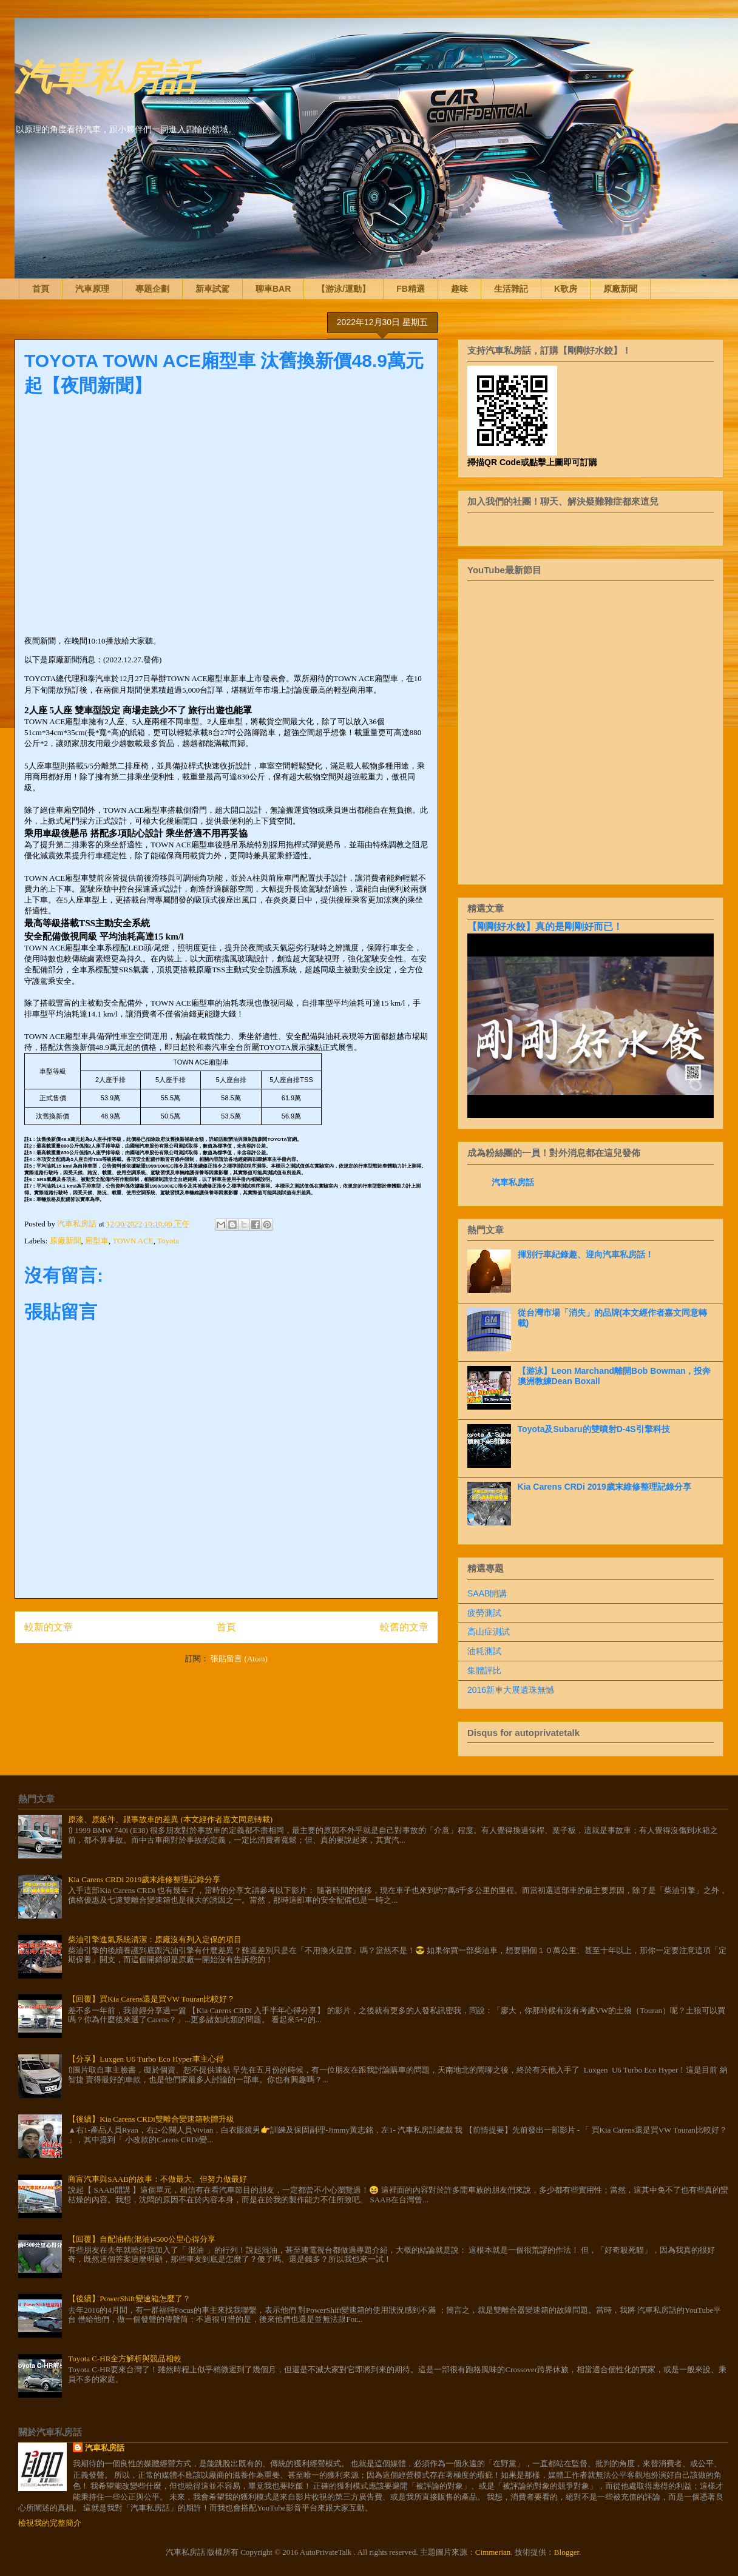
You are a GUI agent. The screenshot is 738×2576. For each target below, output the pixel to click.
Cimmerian (493, 2552)
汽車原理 (92, 289)
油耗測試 (484, 1651)
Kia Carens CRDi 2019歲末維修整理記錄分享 (604, 1486)
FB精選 (410, 289)
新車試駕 (212, 289)
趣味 (459, 289)
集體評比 (484, 1670)
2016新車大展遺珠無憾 (510, 1690)
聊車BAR (273, 289)
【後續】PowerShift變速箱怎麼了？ (129, 2298)
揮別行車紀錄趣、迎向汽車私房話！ (586, 1254)
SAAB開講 (487, 1593)
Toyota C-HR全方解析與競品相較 (124, 2358)
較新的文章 (48, 1627)
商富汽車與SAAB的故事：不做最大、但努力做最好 (157, 2179)
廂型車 (97, 1240)
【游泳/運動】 (343, 289)
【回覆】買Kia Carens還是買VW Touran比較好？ (151, 1998)
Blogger (566, 2552)
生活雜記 (511, 289)
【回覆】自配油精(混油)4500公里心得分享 (141, 2239)
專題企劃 (152, 289)
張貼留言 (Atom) (239, 1658)
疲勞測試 (484, 1613)
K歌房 (565, 289)
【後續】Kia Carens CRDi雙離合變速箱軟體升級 (151, 2119)
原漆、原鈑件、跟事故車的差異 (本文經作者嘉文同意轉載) (170, 1819)
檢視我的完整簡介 (49, 2522)
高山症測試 (488, 1631)
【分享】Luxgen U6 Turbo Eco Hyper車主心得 (145, 2058)
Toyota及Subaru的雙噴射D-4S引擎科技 (594, 1429)
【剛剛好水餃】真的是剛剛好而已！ (545, 926)
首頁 (40, 289)
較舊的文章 (404, 1627)
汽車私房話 (106, 75)
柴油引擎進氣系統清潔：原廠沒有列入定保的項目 (155, 1939)
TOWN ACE (133, 1240)
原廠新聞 (620, 289)
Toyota (168, 1240)
